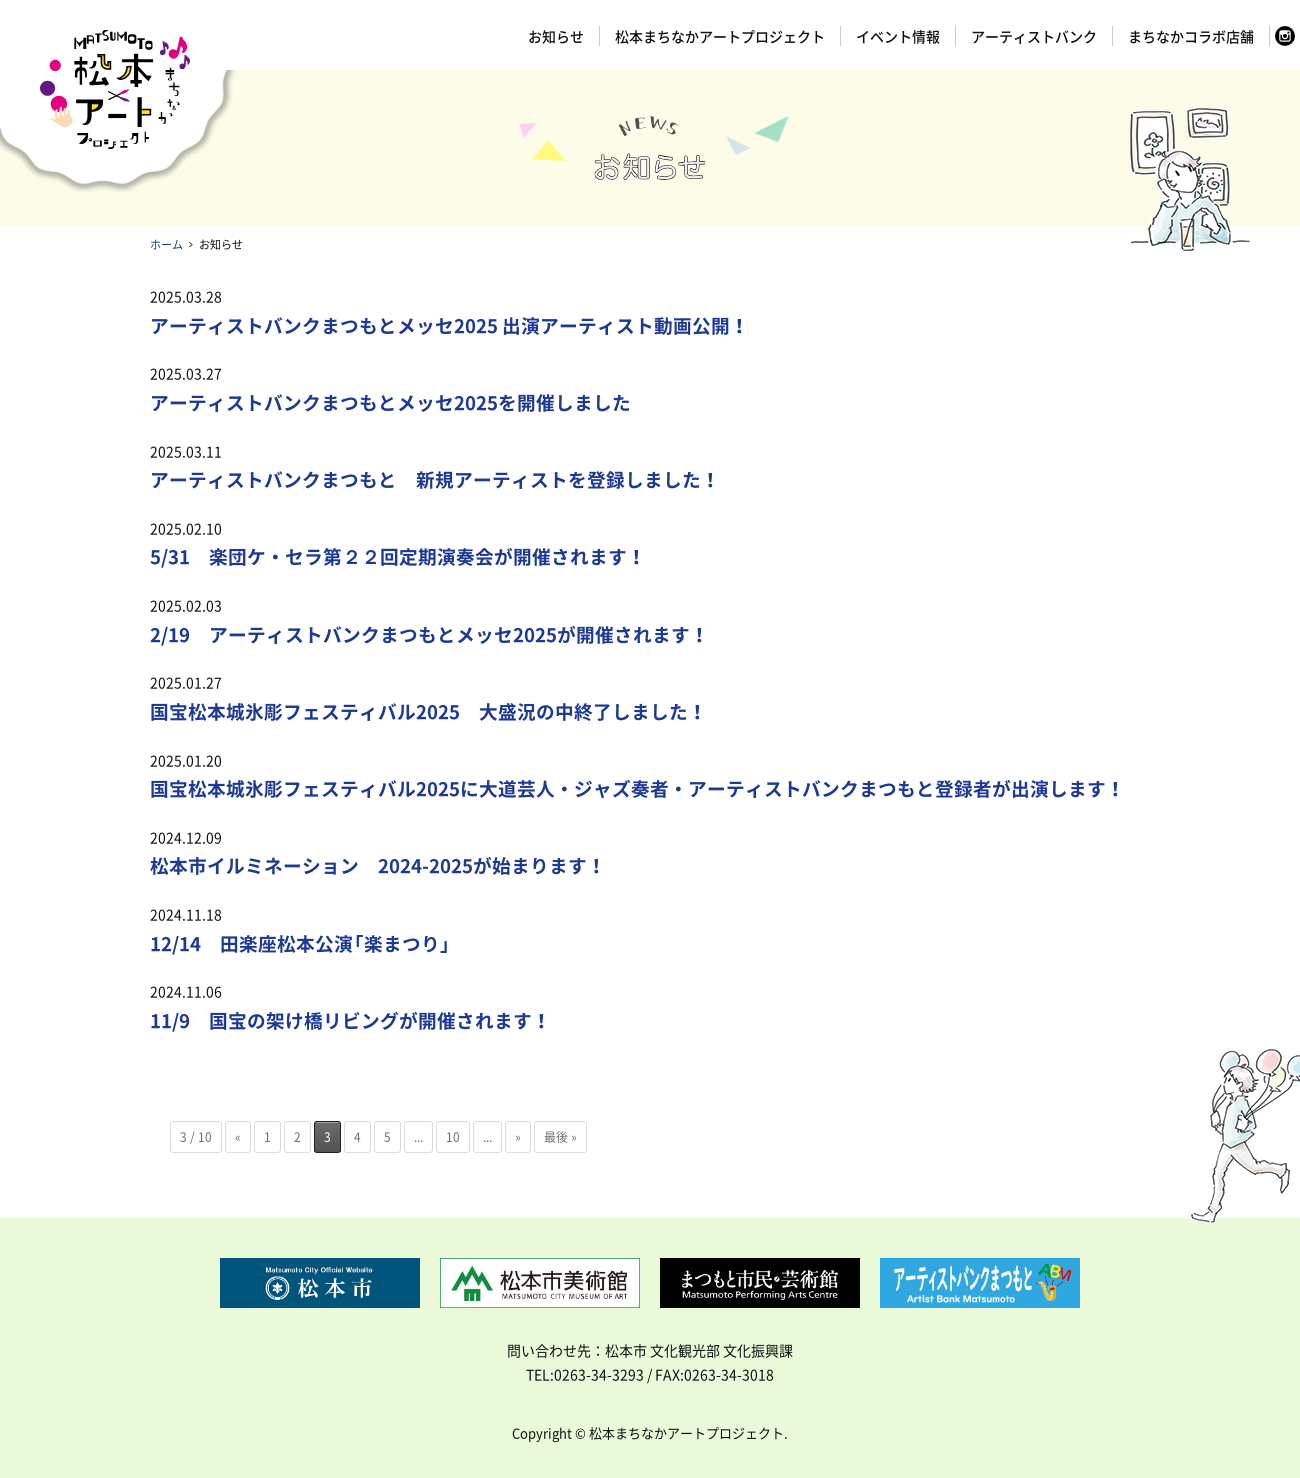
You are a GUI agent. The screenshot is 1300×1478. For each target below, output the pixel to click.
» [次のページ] (518, 1137)
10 (453, 1137)
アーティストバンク (1034, 36)
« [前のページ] (238, 1137)
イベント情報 (898, 36)
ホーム (166, 244)
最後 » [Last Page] (560, 1137)
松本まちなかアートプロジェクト (720, 36)
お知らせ (556, 36)
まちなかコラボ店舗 (1191, 36)
